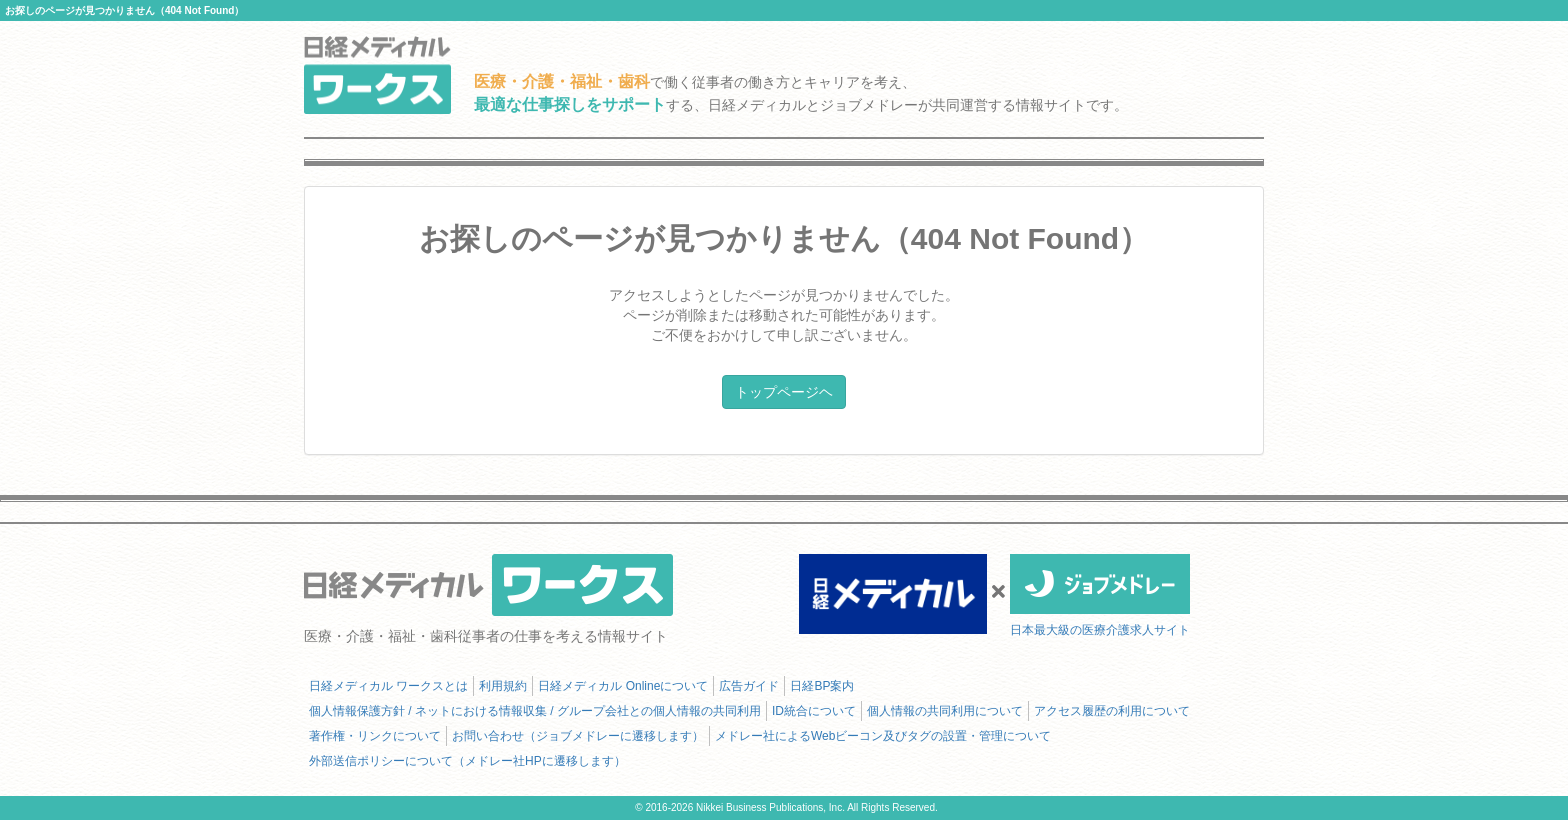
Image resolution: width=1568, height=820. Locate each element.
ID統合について (814, 711)
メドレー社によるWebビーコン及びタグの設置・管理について (883, 736)
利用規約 (503, 686)
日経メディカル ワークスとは (388, 686)
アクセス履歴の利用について (1112, 711)
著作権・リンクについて (375, 736)
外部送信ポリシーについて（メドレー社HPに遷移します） (467, 761)
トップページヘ (784, 392)
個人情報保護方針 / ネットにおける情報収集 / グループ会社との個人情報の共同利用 (535, 711)
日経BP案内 (822, 686)
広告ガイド (749, 686)
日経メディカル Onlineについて (623, 686)
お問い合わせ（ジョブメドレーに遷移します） (578, 736)
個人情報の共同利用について (945, 711)
